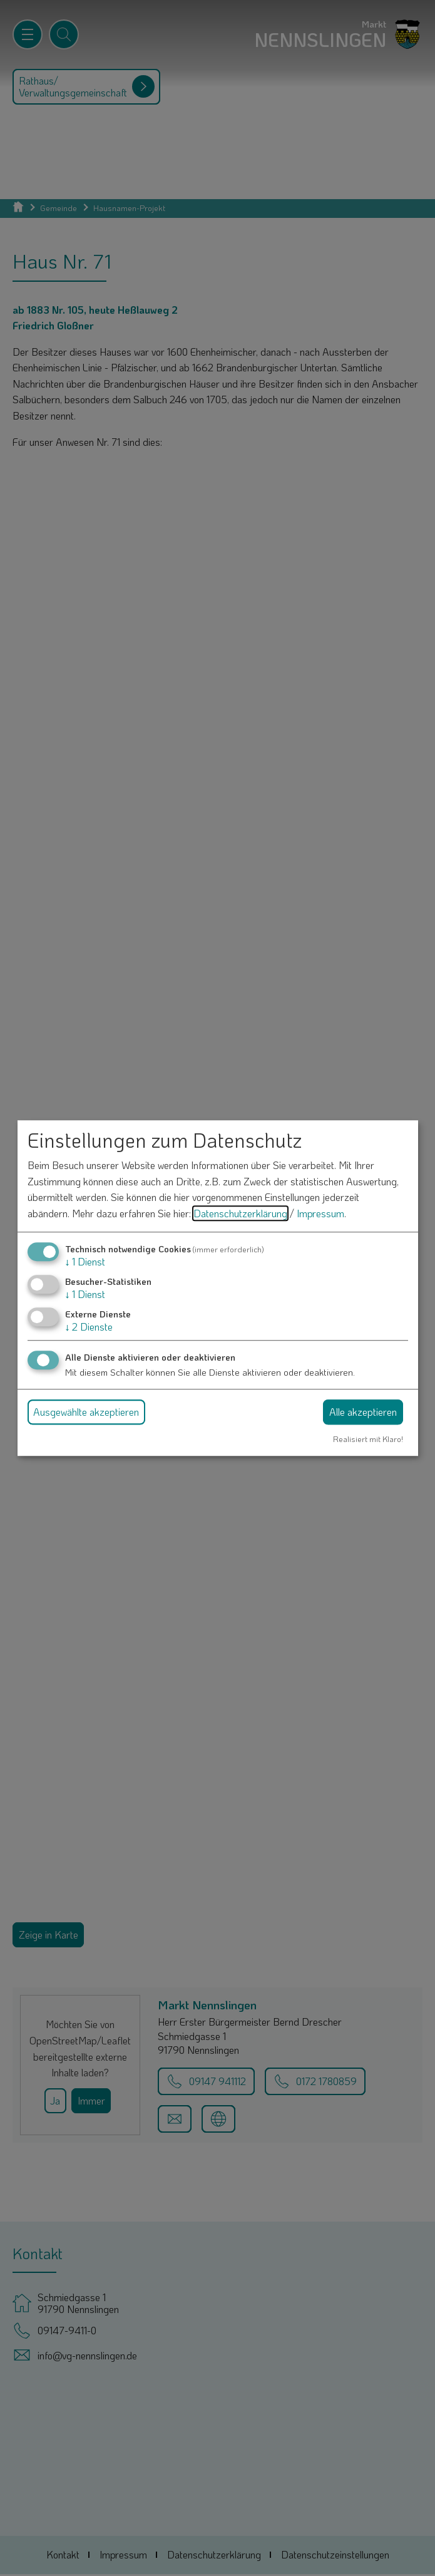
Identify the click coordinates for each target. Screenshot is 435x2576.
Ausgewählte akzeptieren (86, 1411)
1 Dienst (85, 1261)
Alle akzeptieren (363, 1411)
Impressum (320, 1213)
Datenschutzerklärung (240, 1213)
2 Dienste (89, 1326)
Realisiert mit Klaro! (368, 1439)
